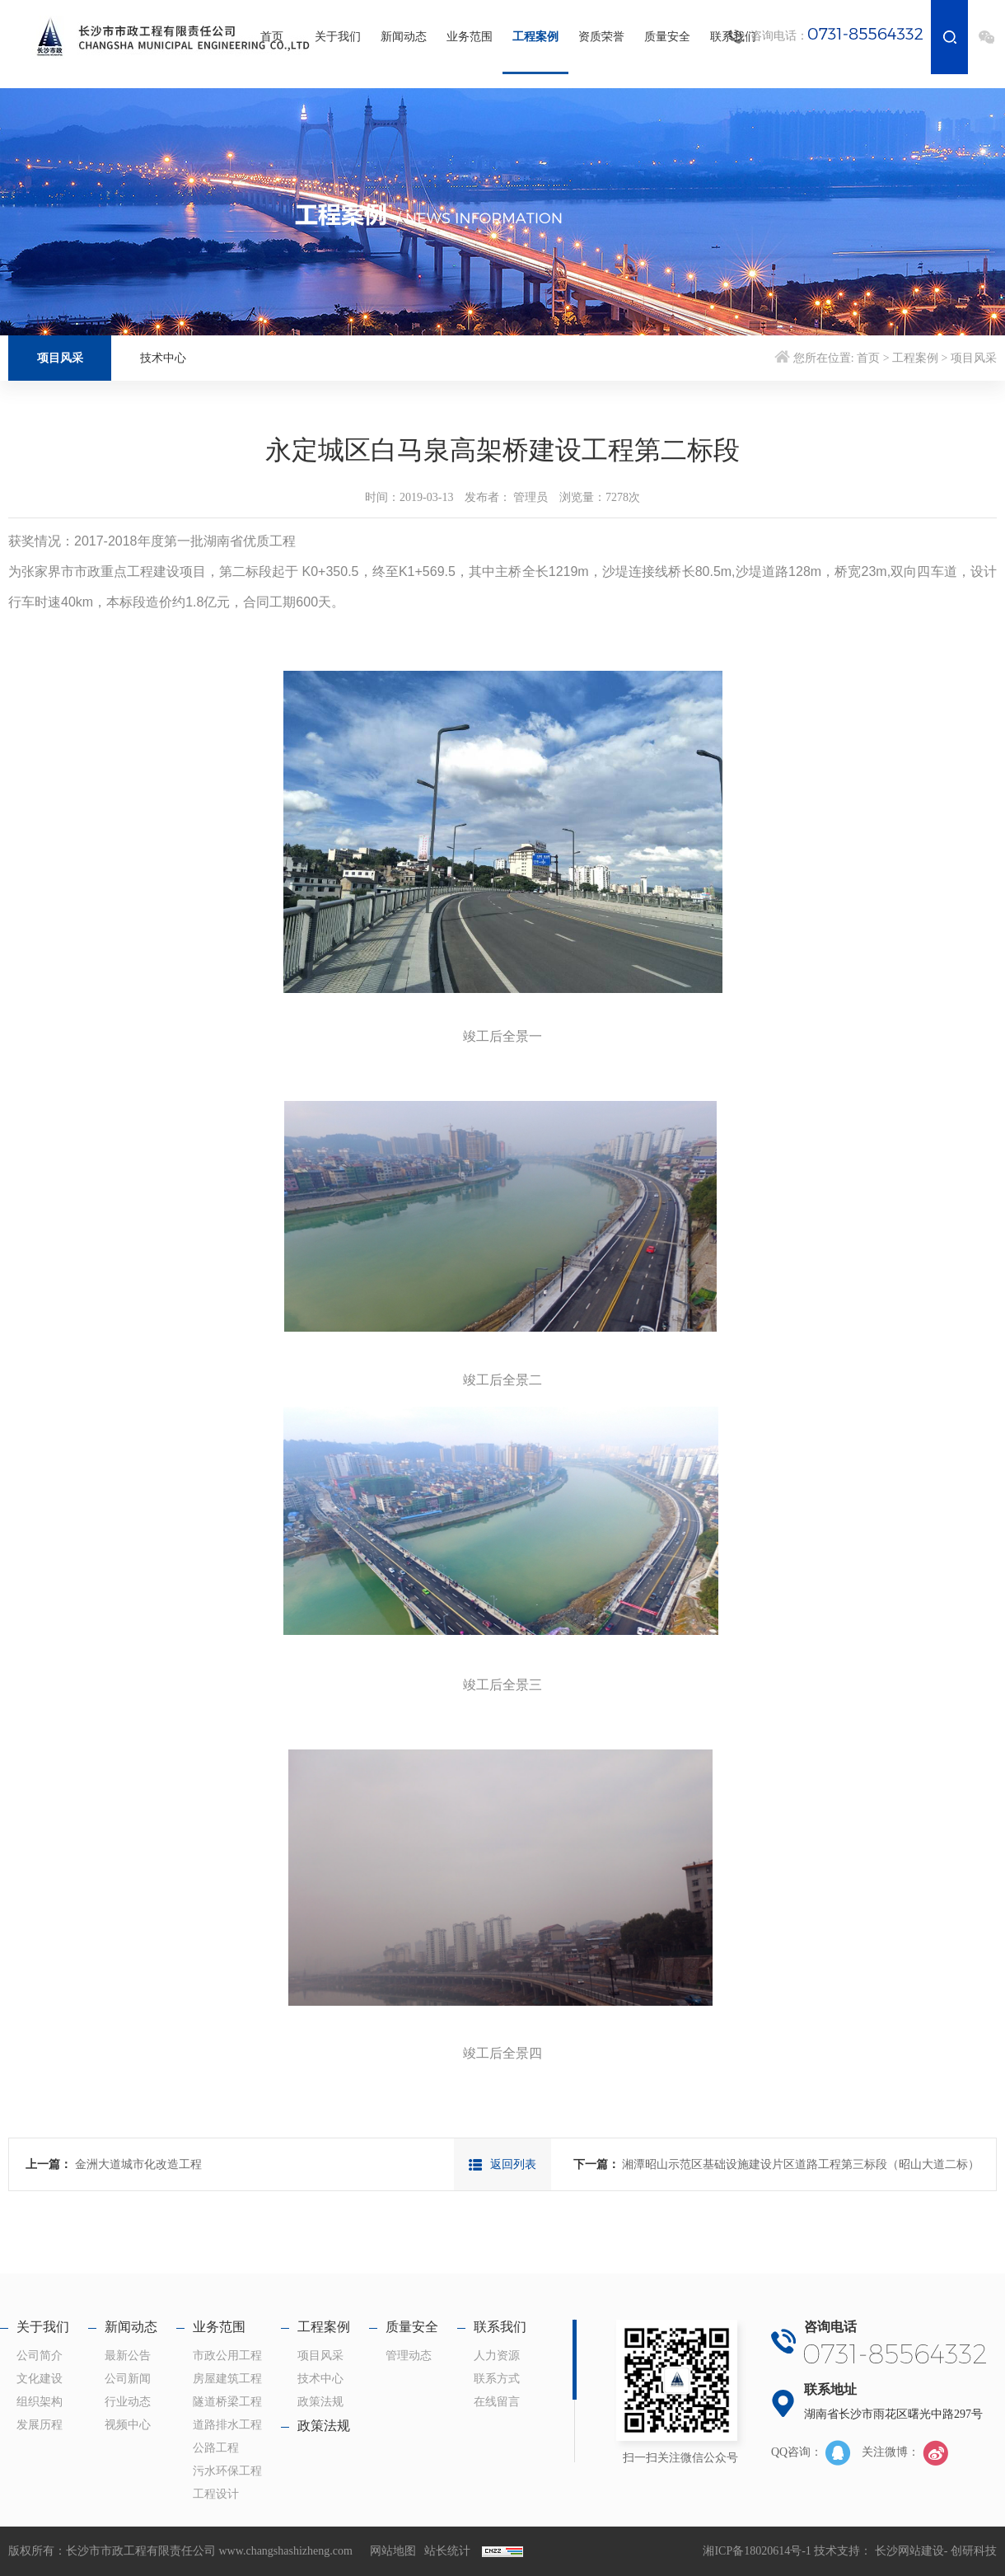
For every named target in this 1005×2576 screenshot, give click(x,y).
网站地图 (393, 2551)
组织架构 (39, 2402)
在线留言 (497, 2402)
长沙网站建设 (909, 2551)
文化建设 (39, 2378)
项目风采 (60, 358)
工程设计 (216, 2494)
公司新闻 (128, 2378)
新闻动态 (404, 36)
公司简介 (39, 2355)
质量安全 (667, 36)
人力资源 (497, 2355)
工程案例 (535, 36)
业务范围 (469, 36)
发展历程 (39, 2425)
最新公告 (128, 2355)
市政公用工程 (227, 2355)
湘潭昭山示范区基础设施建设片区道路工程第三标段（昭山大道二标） (800, 2164)
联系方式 (497, 2378)
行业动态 (128, 2402)
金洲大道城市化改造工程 (138, 2164)
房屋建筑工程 (227, 2378)
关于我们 (338, 36)
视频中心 (128, 2425)
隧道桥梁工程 (227, 2402)
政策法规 (320, 2402)
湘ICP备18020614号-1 (757, 2551)
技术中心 (163, 358)
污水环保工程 (227, 2471)
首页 (271, 36)
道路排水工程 (227, 2425)
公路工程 (216, 2448)
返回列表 (502, 2164)
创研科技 (974, 2551)
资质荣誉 (601, 36)
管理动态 (409, 2355)
